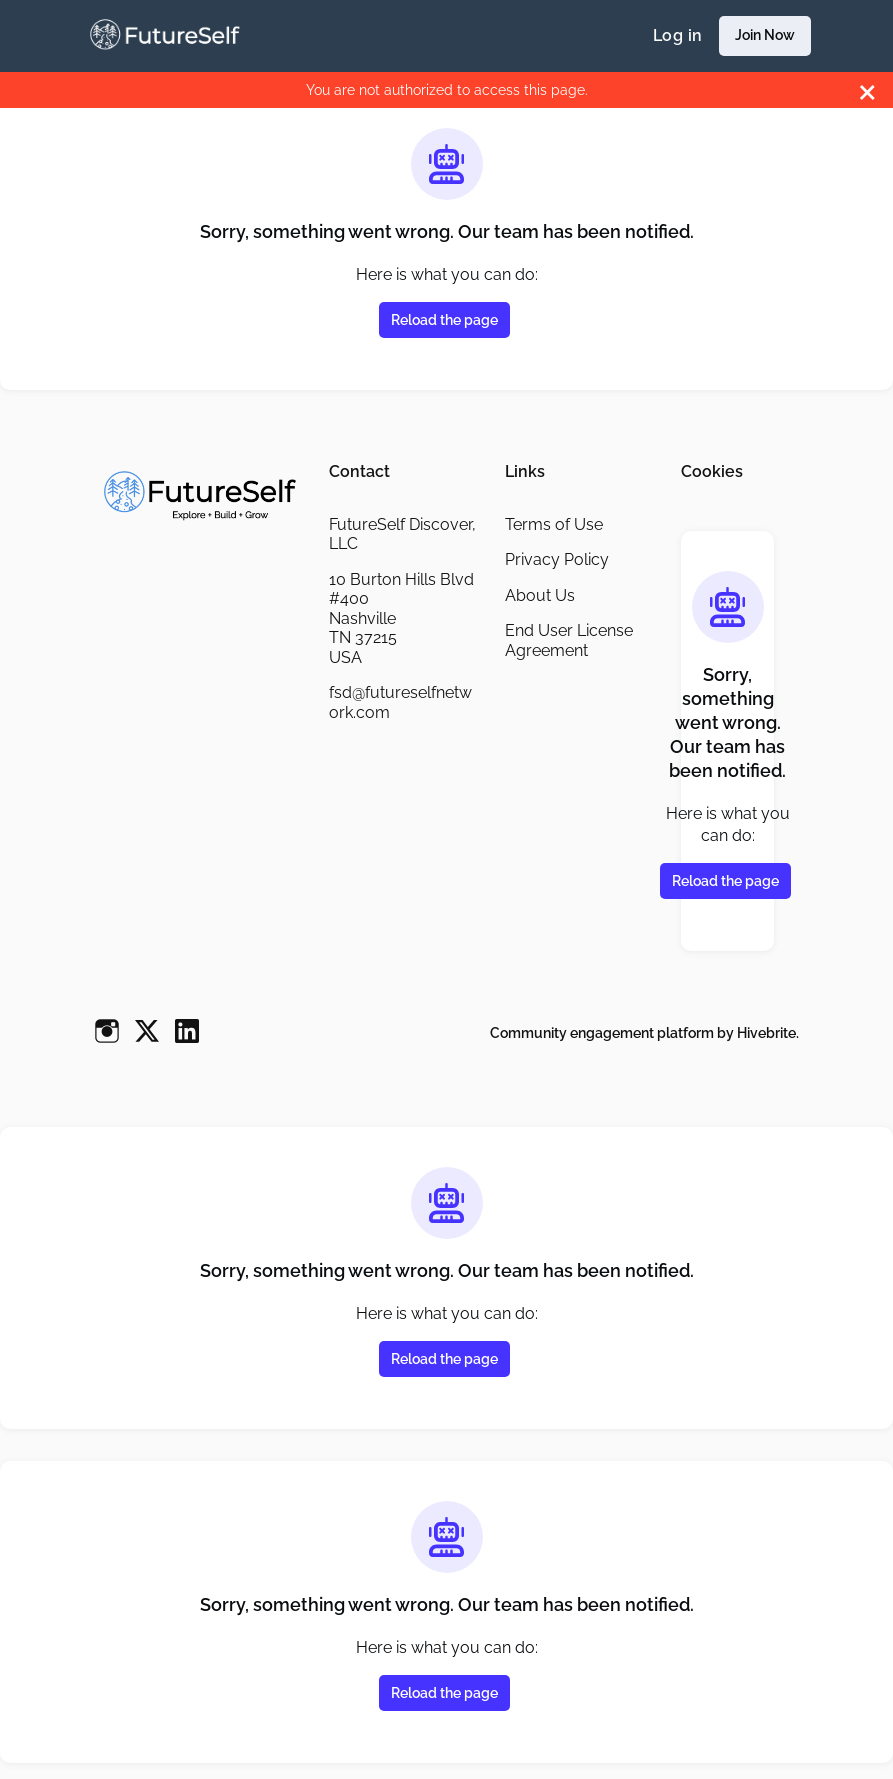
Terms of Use (554, 524)
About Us (540, 595)
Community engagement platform (602, 1033)
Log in (677, 35)
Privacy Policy (557, 559)
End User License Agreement (569, 640)
